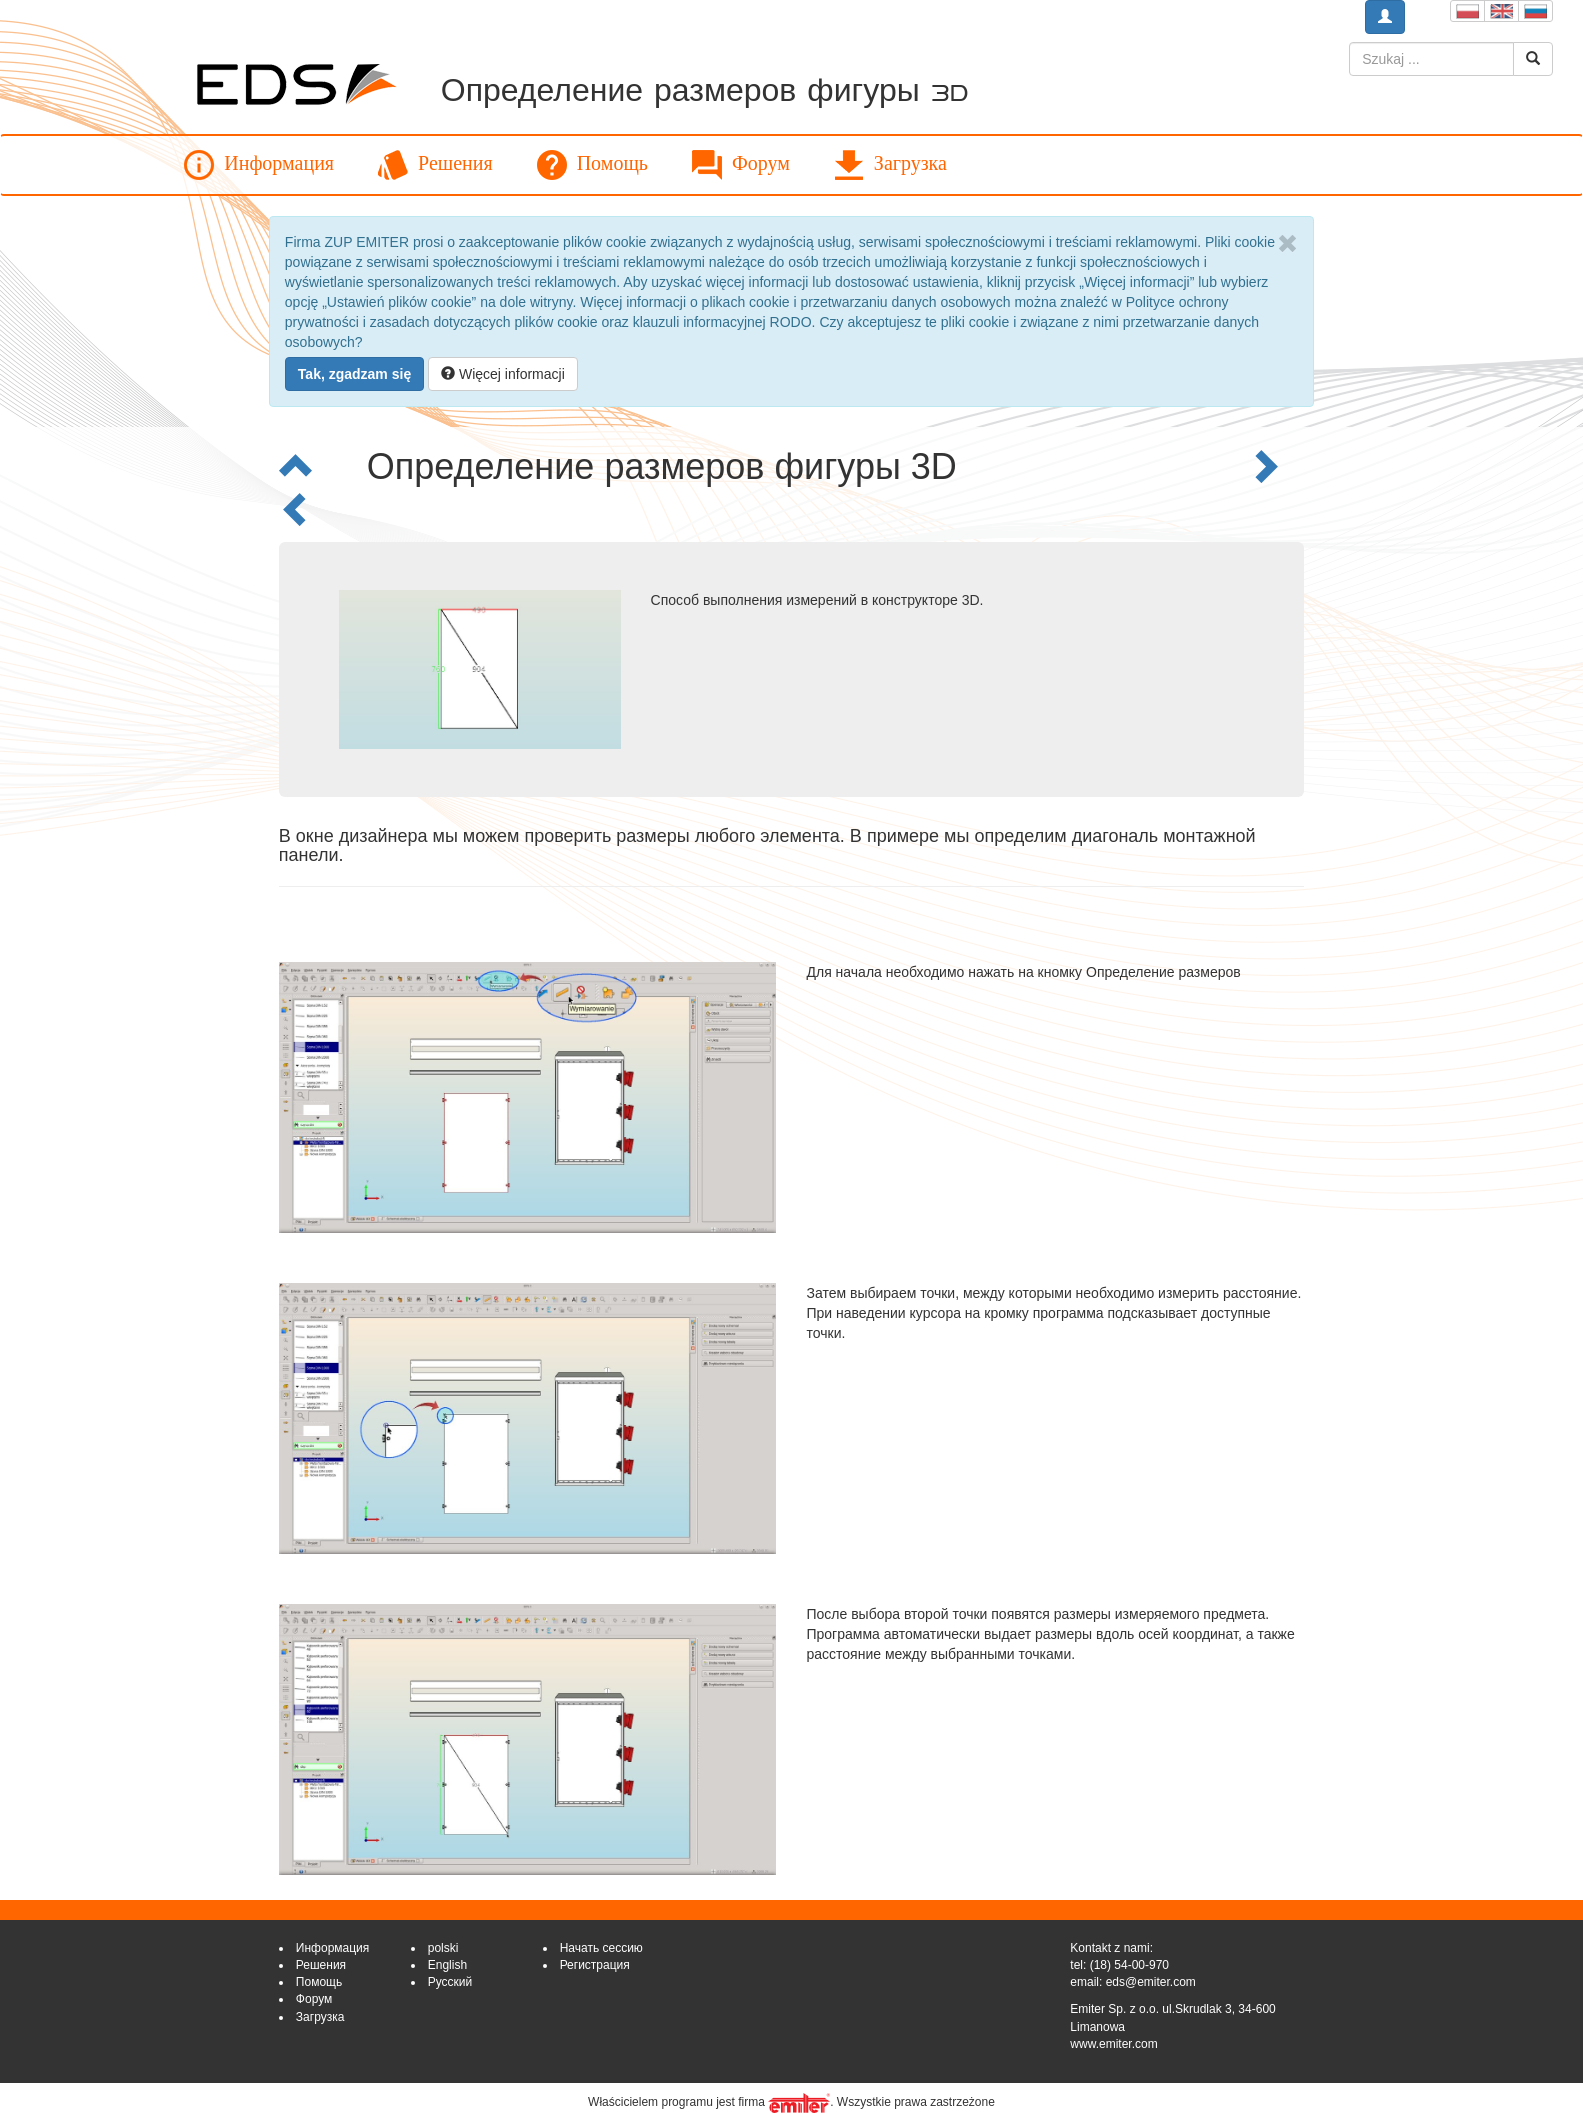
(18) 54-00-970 (1129, 1965)
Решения (435, 165)
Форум (741, 165)
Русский (450, 1982)
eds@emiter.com (1151, 1982)
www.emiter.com (1113, 2044)
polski (443, 1948)
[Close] (1287, 244)
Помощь (592, 165)
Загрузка (890, 165)
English (447, 1965)
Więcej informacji (503, 374)
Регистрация (595, 1965)
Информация (259, 165)
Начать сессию (601, 1948)
